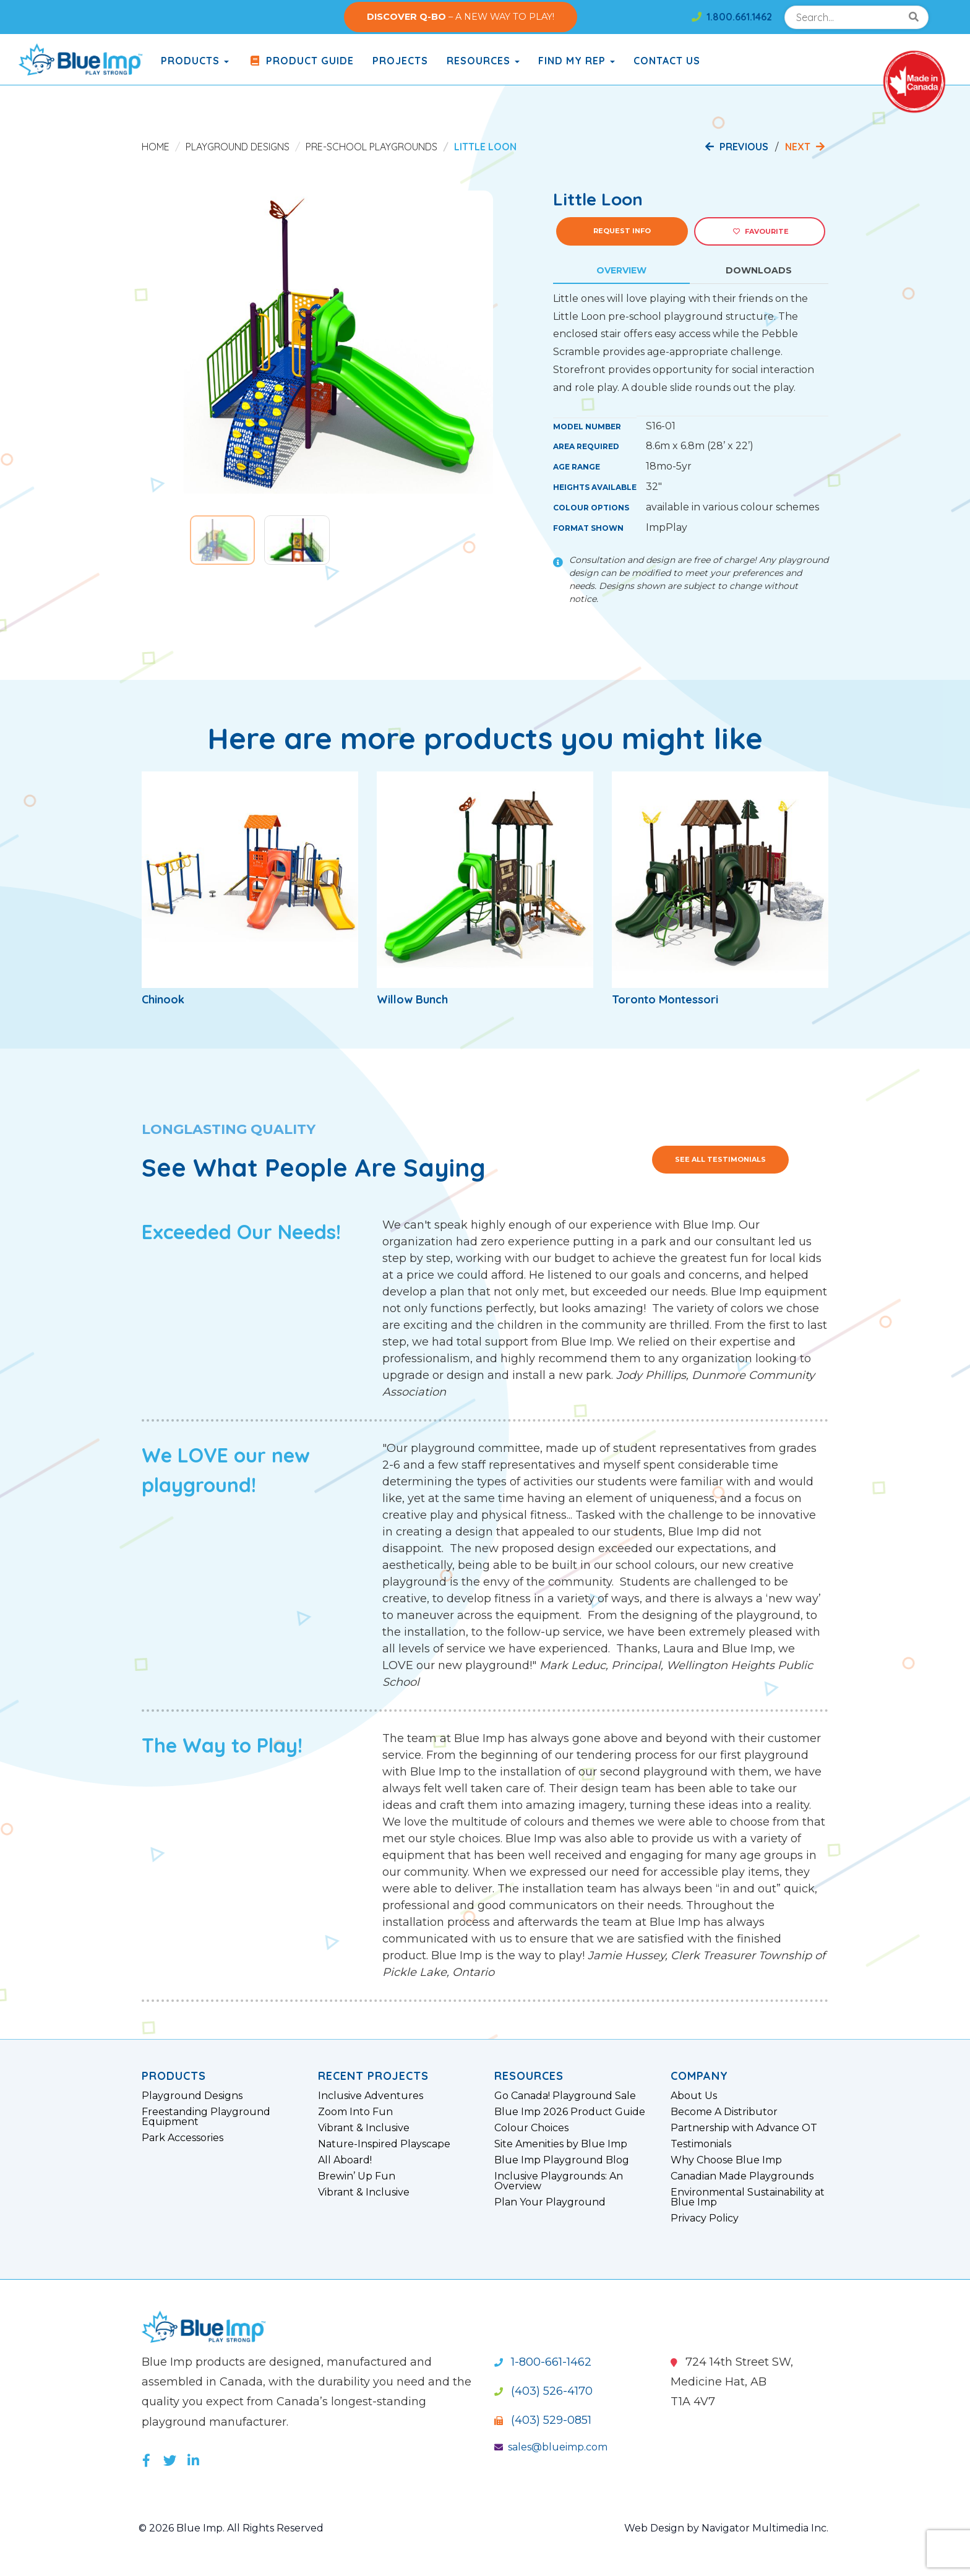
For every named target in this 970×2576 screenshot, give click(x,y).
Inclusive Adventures (370, 2096)
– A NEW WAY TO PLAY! (460, 16)
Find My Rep (576, 60)
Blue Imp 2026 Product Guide (569, 2112)
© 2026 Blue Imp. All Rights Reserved (231, 2528)
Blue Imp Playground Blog (561, 2160)
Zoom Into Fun (355, 2112)
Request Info (622, 230)
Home (156, 146)
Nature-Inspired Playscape (384, 2144)
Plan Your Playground (550, 2202)
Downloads (759, 270)
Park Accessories (182, 2138)
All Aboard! (345, 2160)
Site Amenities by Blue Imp (560, 2144)
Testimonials (701, 2144)
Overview (621, 270)
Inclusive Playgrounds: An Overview (558, 2181)
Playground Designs (238, 146)
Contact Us (666, 60)
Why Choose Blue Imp (726, 2160)
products (195, 60)
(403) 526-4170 (543, 2391)
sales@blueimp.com (550, 2447)
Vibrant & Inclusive (364, 2128)
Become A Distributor (724, 2112)
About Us (694, 2096)
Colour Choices (531, 2128)
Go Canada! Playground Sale (565, 2096)
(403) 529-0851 (542, 2420)
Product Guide (300, 60)
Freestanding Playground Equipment (206, 2117)
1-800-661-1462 (542, 2362)
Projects (400, 60)
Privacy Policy (705, 2218)
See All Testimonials (720, 1159)
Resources (483, 60)
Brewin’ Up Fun (356, 2176)
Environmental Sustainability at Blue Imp (748, 2197)
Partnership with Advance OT (744, 2128)
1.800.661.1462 (732, 17)
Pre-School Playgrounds (371, 146)
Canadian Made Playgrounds (742, 2176)
